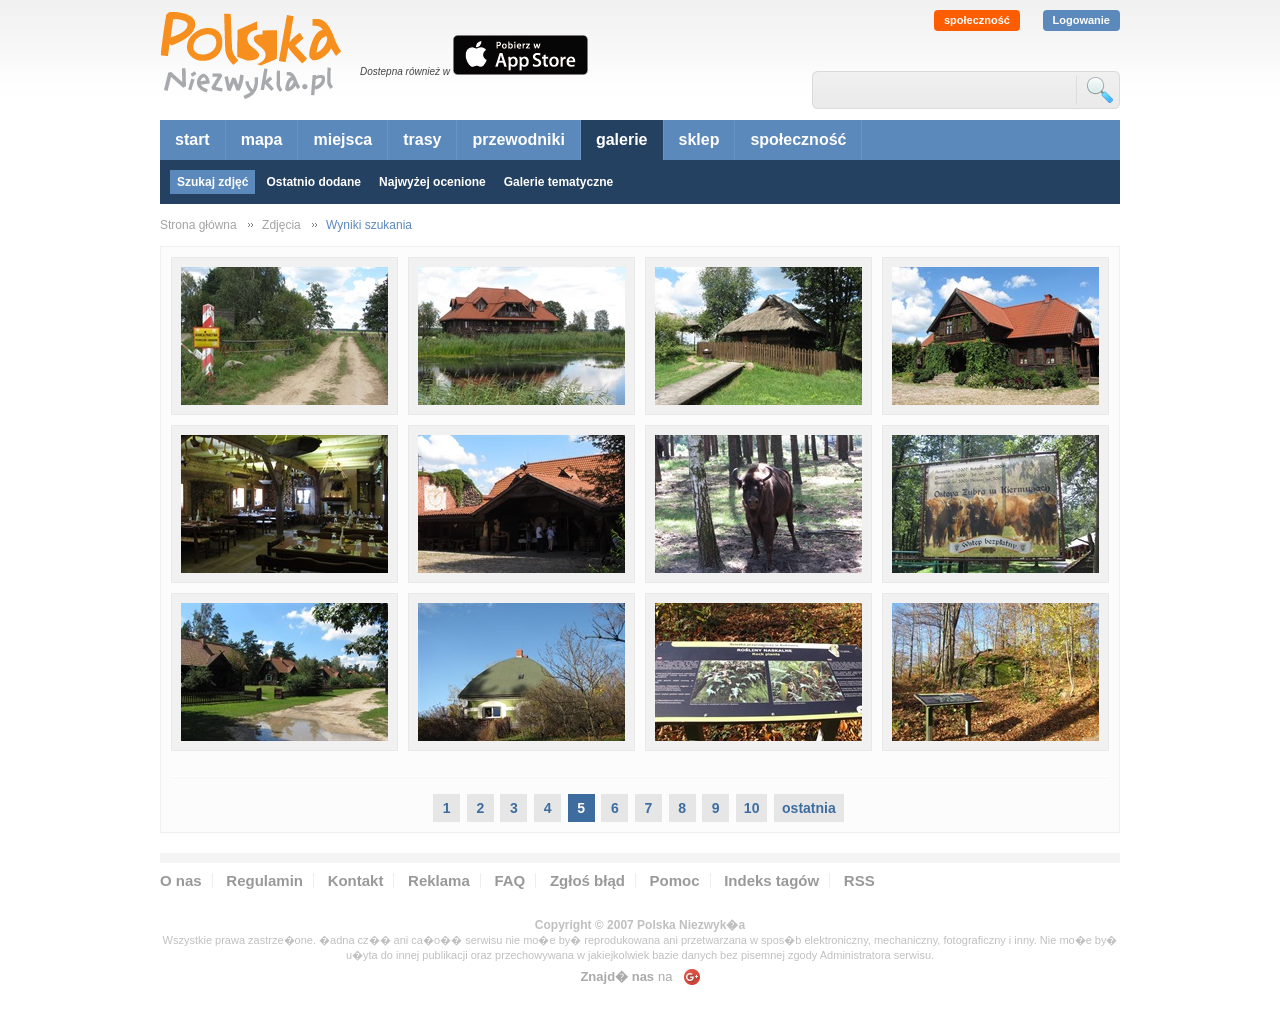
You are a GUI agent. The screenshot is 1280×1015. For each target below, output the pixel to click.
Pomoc (675, 880)
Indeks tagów (771, 880)
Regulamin (264, 880)
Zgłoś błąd (587, 880)
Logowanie (1081, 20)
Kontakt (356, 880)
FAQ (509, 880)
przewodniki (518, 139)
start (192, 139)
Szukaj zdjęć (212, 182)
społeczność (977, 20)
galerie (622, 139)
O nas (181, 880)
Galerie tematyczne (558, 182)
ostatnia (809, 808)
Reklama (439, 880)
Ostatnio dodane (313, 182)
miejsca (342, 139)
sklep (699, 139)
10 (752, 808)
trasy (422, 139)
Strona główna (198, 225)
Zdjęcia (281, 225)
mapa (262, 139)
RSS (859, 880)
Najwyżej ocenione (432, 182)
